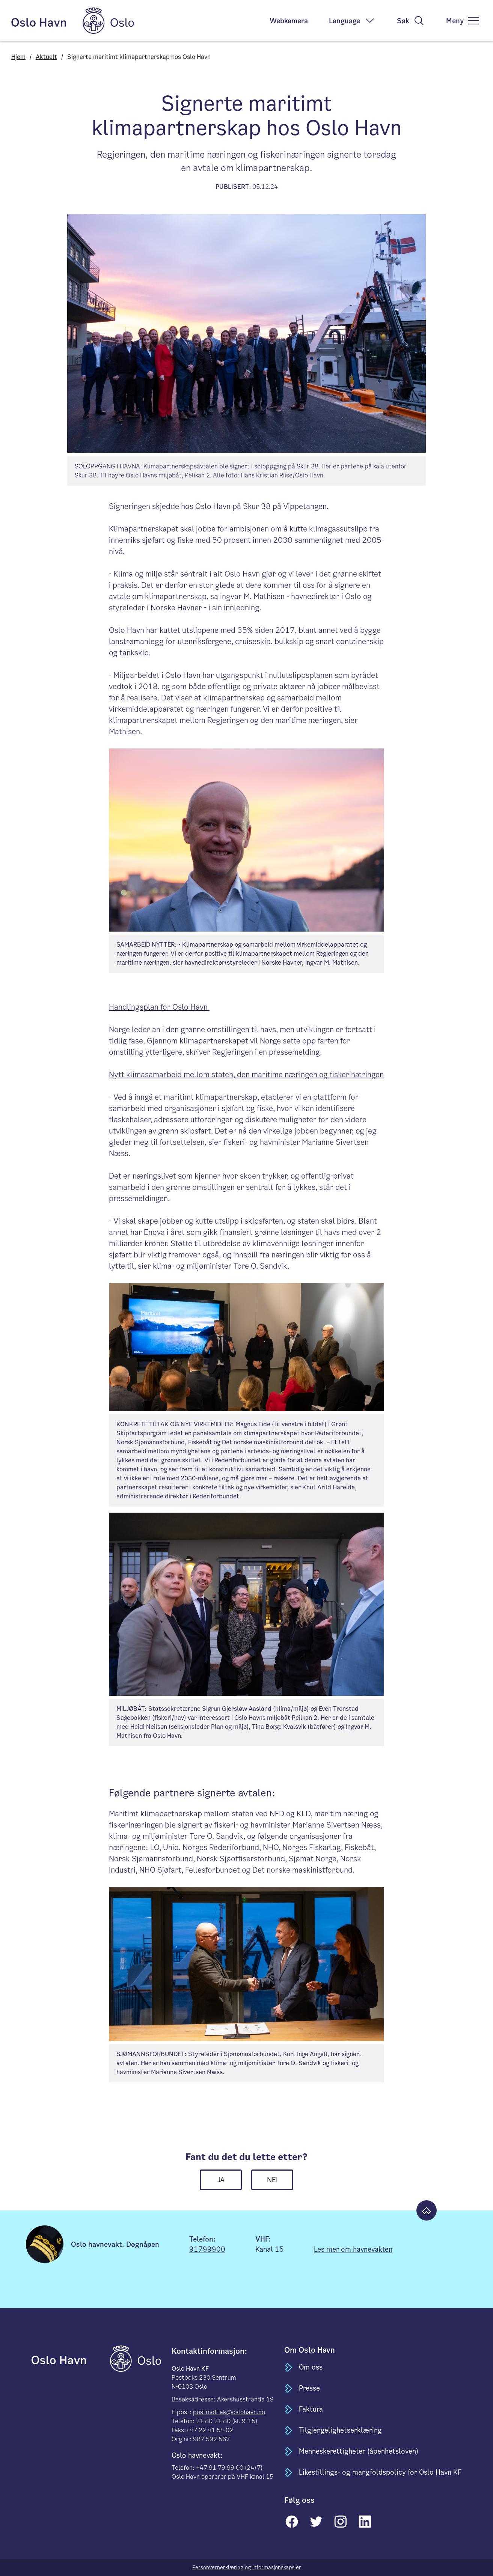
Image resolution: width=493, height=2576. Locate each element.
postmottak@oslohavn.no (229, 2412)
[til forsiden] (70, 2358)
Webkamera (289, 21)
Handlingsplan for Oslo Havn (159, 1007)
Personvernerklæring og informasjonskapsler (246, 2567)
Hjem (18, 57)
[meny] (463, 20)
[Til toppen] (426, 2210)
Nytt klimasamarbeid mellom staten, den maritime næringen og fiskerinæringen (246, 1074)
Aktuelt (46, 57)
